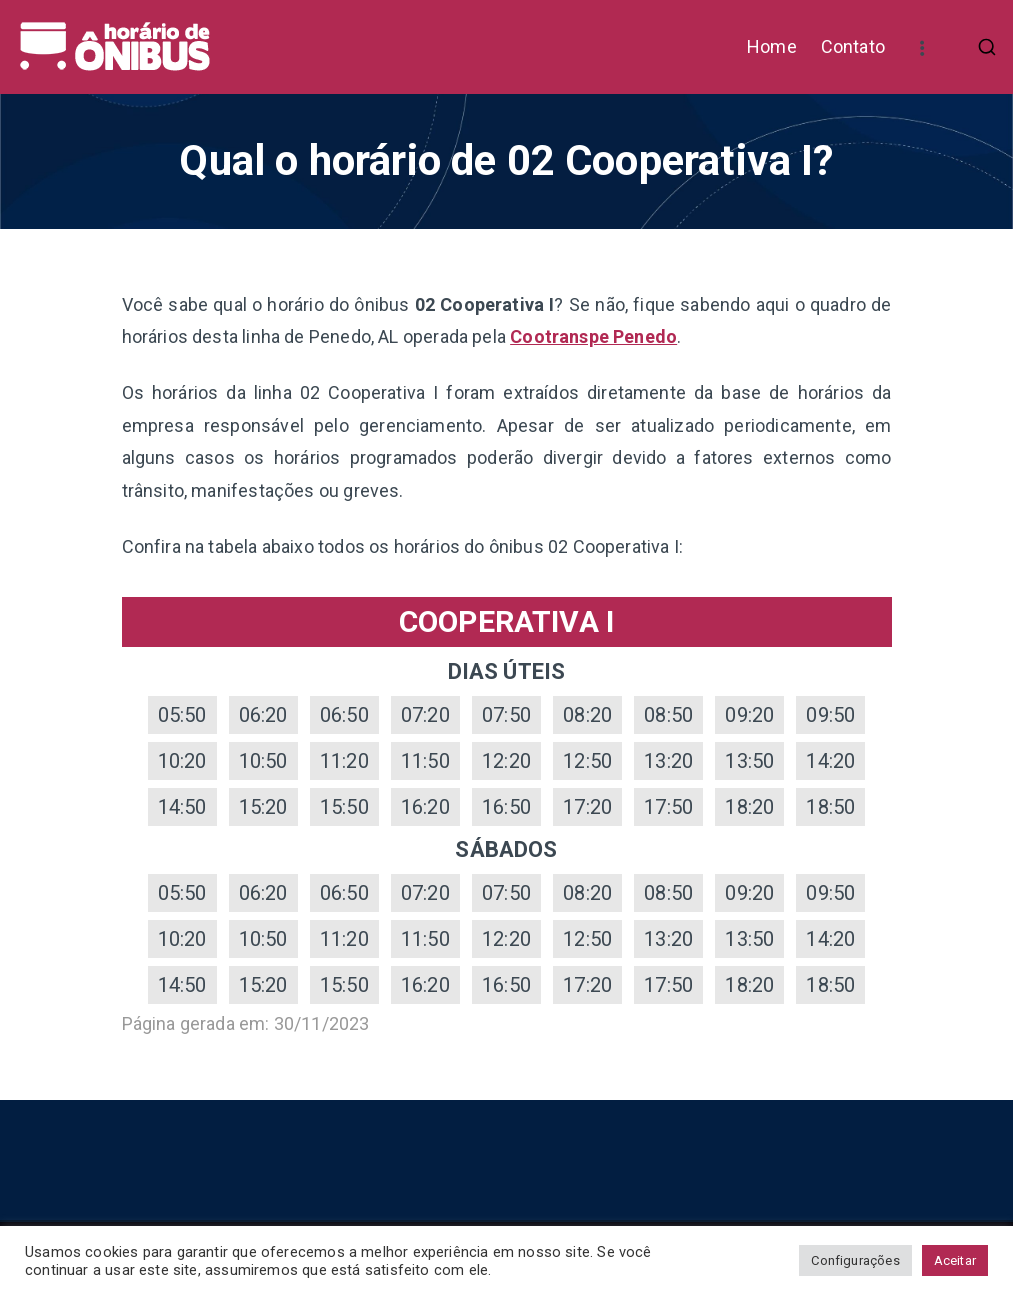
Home (772, 46)
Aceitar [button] (955, 1260)
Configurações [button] (855, 1260)
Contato (853, 46)
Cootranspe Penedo (593, 336)
